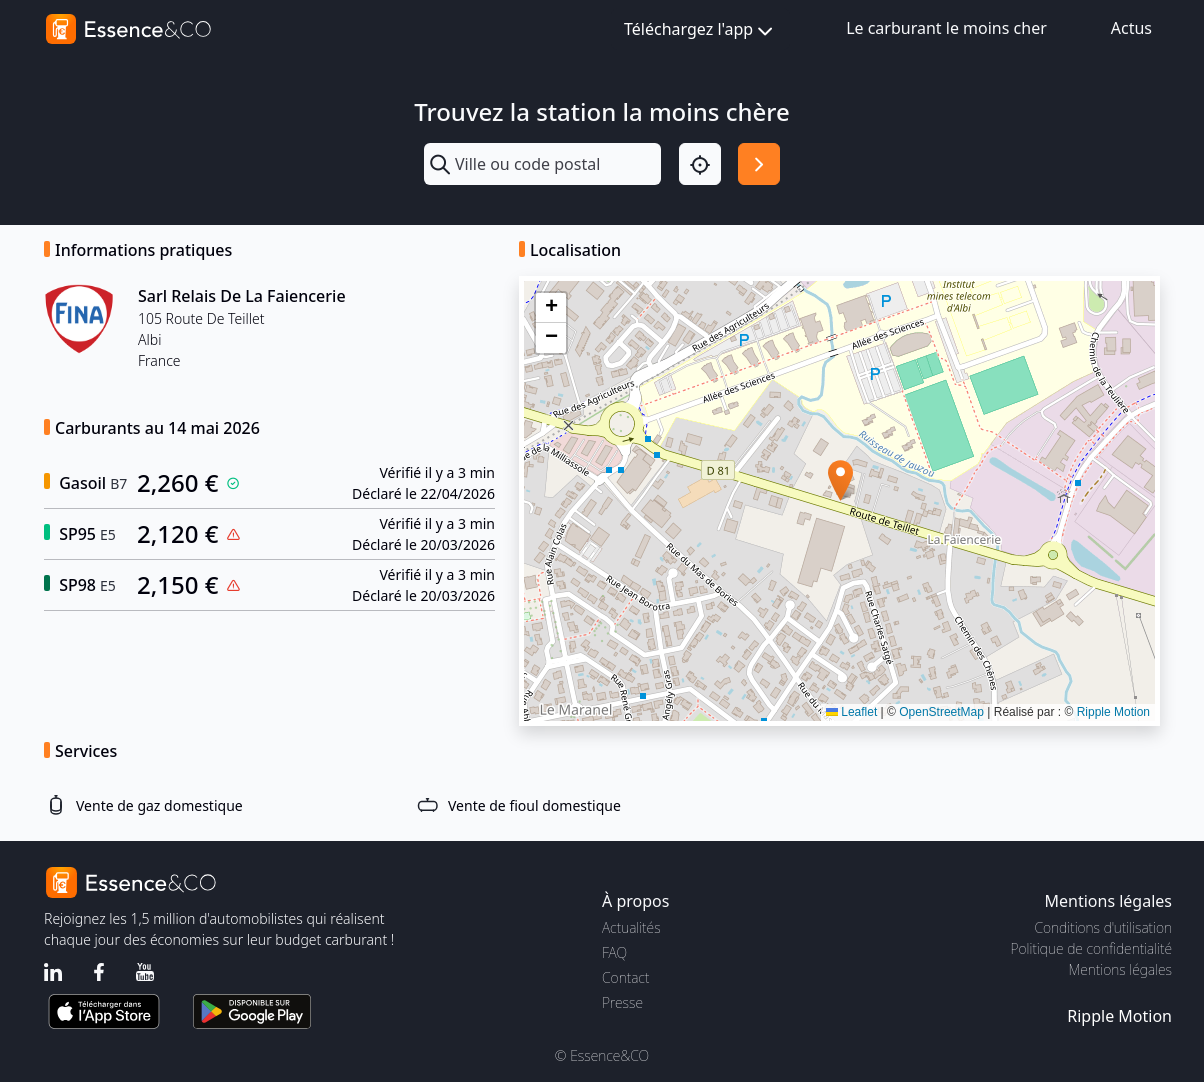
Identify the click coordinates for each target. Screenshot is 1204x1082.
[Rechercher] (759, 164)
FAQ (614, 952)
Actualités (631, 927)
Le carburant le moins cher (946, 28)
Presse (622, 1002)
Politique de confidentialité (1091, 948)
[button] (840, 480)
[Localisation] (700, 164)
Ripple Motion (1113, 712)
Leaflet (851, 712)
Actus (1131, 28)
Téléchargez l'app (700, 30)
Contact (625, 977)
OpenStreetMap (941, 712)
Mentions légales (1120, 969)
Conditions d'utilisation (1103, 927)
